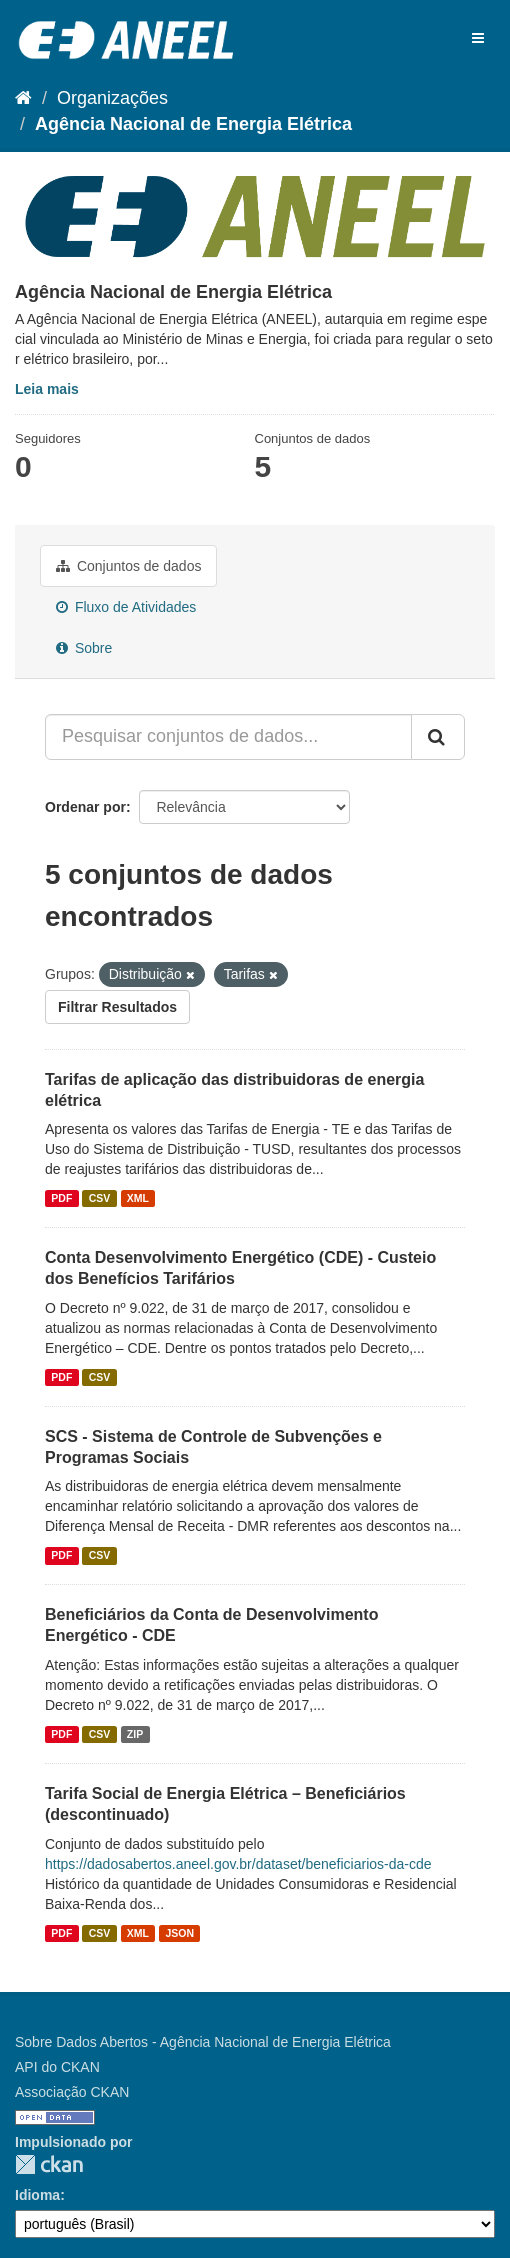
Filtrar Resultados (117, 1007)
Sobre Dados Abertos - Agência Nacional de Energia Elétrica (203, 2042)
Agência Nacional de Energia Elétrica (193, 124)
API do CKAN (57, 2067)
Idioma (37, 2195)
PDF (61, 1198)
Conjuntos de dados (128, 566)
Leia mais (47, 389)
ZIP (135, 1734)
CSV (100, 1198)
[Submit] (438, 737)
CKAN (49, 2164)
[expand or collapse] (478, 38)
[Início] (23, 98)
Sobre (84, 648)
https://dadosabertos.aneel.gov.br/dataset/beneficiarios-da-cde (238, 1864)
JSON (180, 1933)
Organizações (112, 98)
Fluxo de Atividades (126, 607)
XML (138, 1198)
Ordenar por (85, 807)
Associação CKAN (72, 2092)
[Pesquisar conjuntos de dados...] (228, 737)
